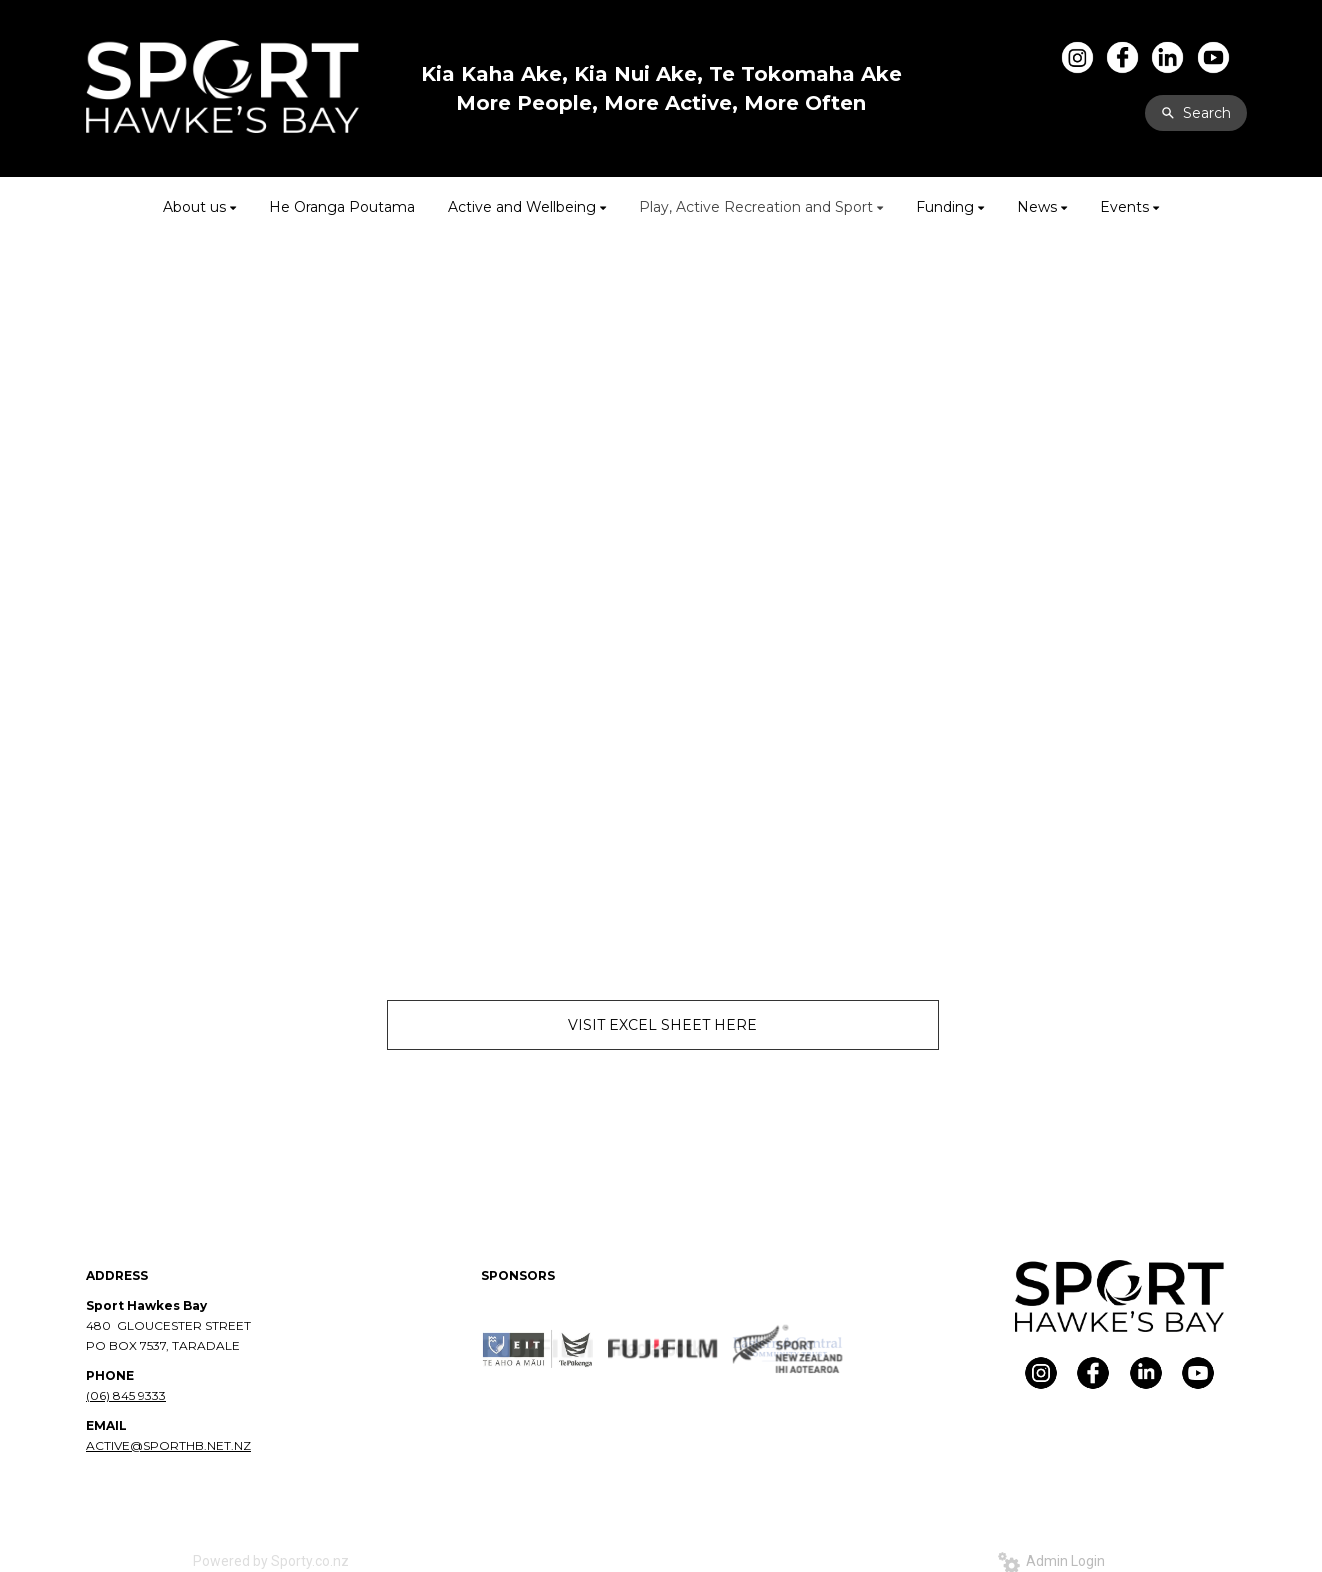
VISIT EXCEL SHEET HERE (662, 1025)
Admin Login (1051, 1561)
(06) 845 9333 (126, 1395)
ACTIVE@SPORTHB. (146, 1445)
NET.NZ (229, 1445)
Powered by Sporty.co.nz (271, 1561)
